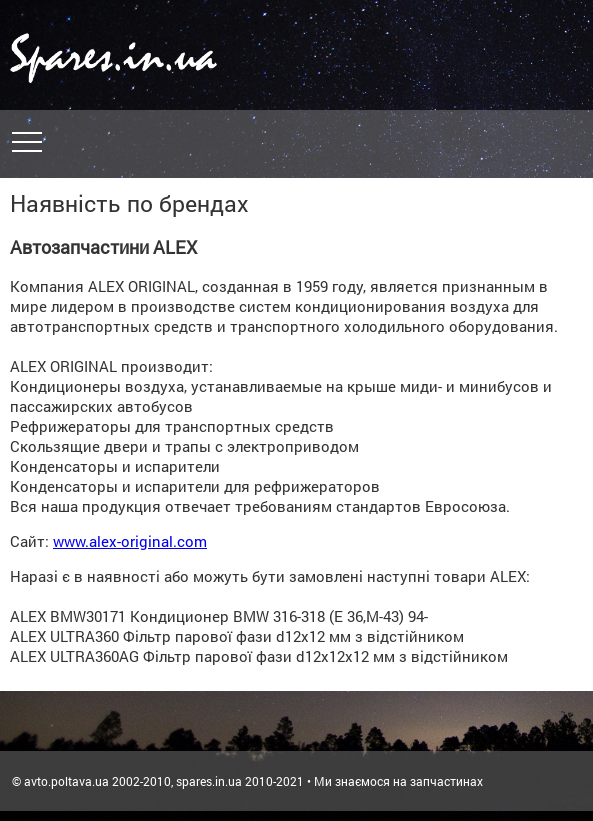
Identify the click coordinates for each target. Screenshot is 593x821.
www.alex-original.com (130, 541)
